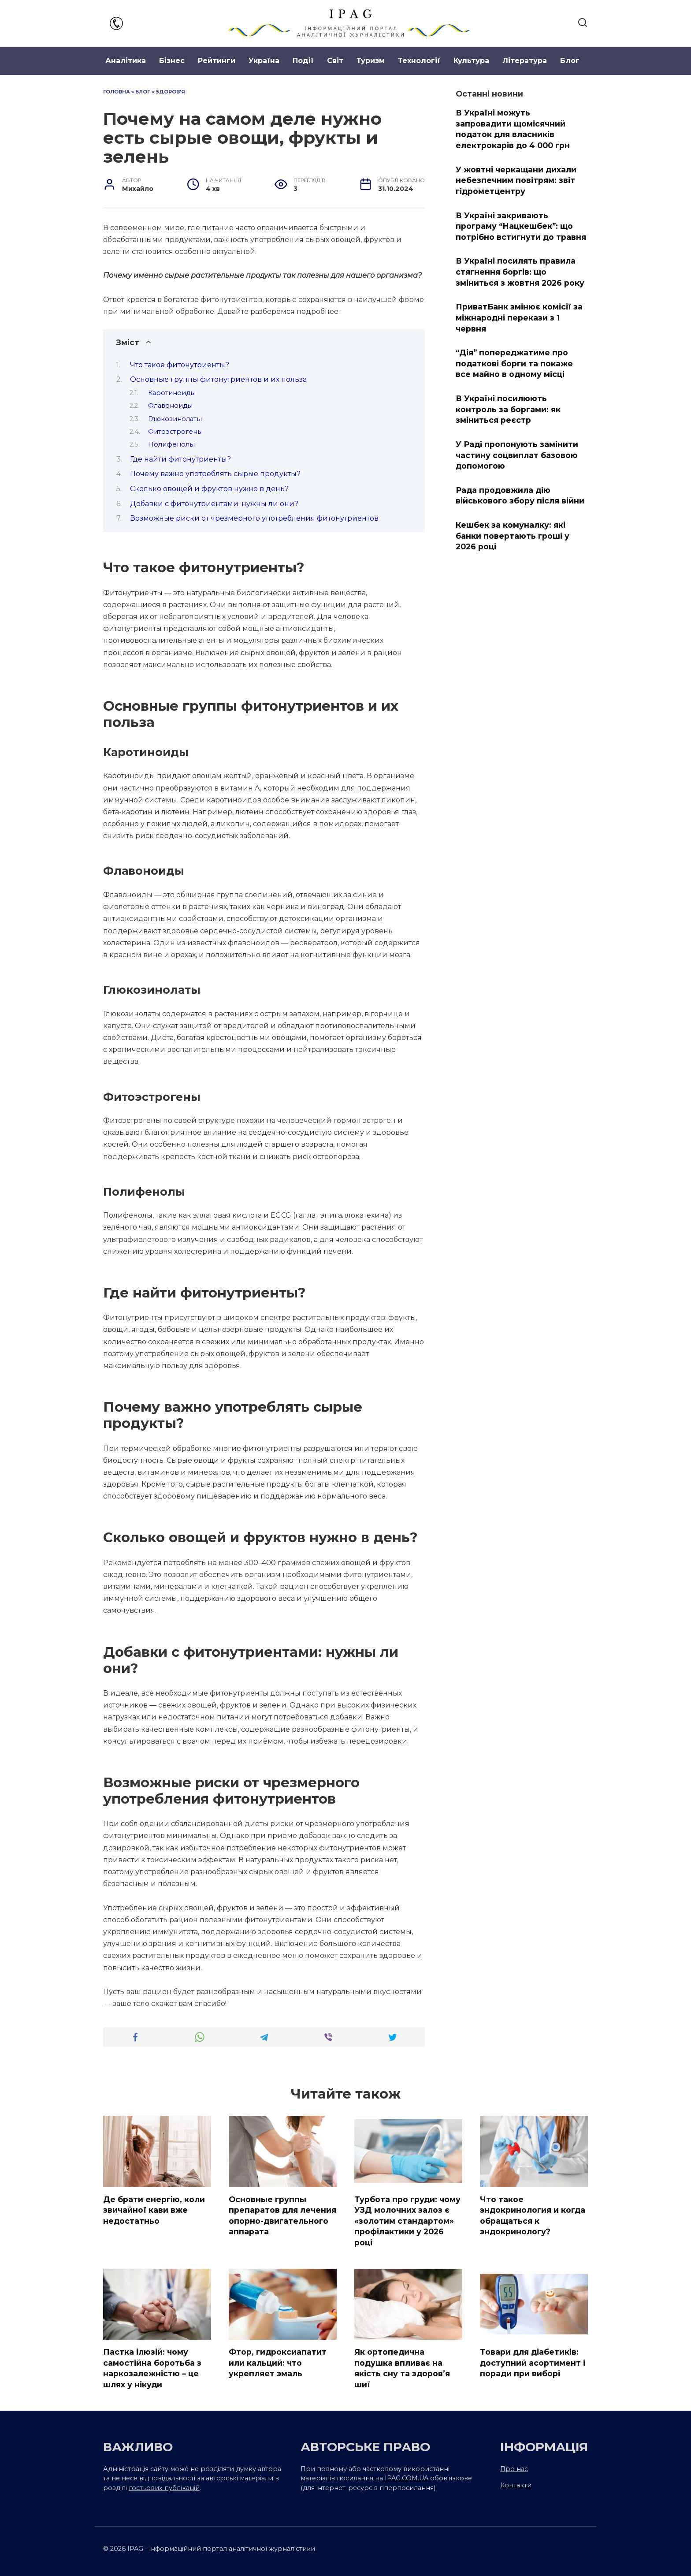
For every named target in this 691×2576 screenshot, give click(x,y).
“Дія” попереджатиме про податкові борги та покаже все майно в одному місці (514, 363)
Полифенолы (171, 444)
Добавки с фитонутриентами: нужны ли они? (214, 504)
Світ (335, 60)
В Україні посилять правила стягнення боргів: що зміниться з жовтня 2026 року (520, 271)
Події (303, 60)
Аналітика (125, 60)
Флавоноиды (170, 406)
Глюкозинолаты (175, 419)
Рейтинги (216, 60)
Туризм (371, 60)
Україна (264, 60)
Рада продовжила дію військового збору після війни (520, 495)
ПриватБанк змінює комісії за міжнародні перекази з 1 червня (519, 317)
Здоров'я (170, 92)
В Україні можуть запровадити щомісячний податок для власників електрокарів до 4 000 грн (513, 129)
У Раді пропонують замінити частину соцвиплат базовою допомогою (517, 455)
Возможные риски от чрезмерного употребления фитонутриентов (254, 518)
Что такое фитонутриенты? (179, 365)
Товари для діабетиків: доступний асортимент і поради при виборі (532, 2362)
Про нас (514, 2469)
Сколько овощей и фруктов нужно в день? (209, 489)
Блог (570, 60)
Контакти (515, 2486)
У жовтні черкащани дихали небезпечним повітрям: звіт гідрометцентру (516, 179)
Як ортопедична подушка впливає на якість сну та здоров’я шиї (402, 2368)
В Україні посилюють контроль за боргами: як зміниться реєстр (508, 409)
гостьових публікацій (164, 2488)
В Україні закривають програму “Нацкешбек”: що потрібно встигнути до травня (521, 225)
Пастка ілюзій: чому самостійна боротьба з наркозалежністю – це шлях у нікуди (152, 2368)
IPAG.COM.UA (406, 2479)
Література (524, 60)
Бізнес (172, 60)
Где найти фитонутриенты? (180, 459)
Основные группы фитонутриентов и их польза (218, 379)
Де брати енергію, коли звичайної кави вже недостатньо (154, 2209)
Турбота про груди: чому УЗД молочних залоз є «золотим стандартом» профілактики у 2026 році (407, 2220)
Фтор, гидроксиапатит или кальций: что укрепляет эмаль (278, 2362)
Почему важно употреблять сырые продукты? (215, 474)
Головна (116, 92)
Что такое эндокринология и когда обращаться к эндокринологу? (532, 2215)
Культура (471, 60)
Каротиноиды (172, 393)
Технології (419, 60)
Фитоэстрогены (175, 432)
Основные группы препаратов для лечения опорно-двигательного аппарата (282, 2215)
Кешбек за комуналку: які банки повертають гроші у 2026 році (512, 535)
